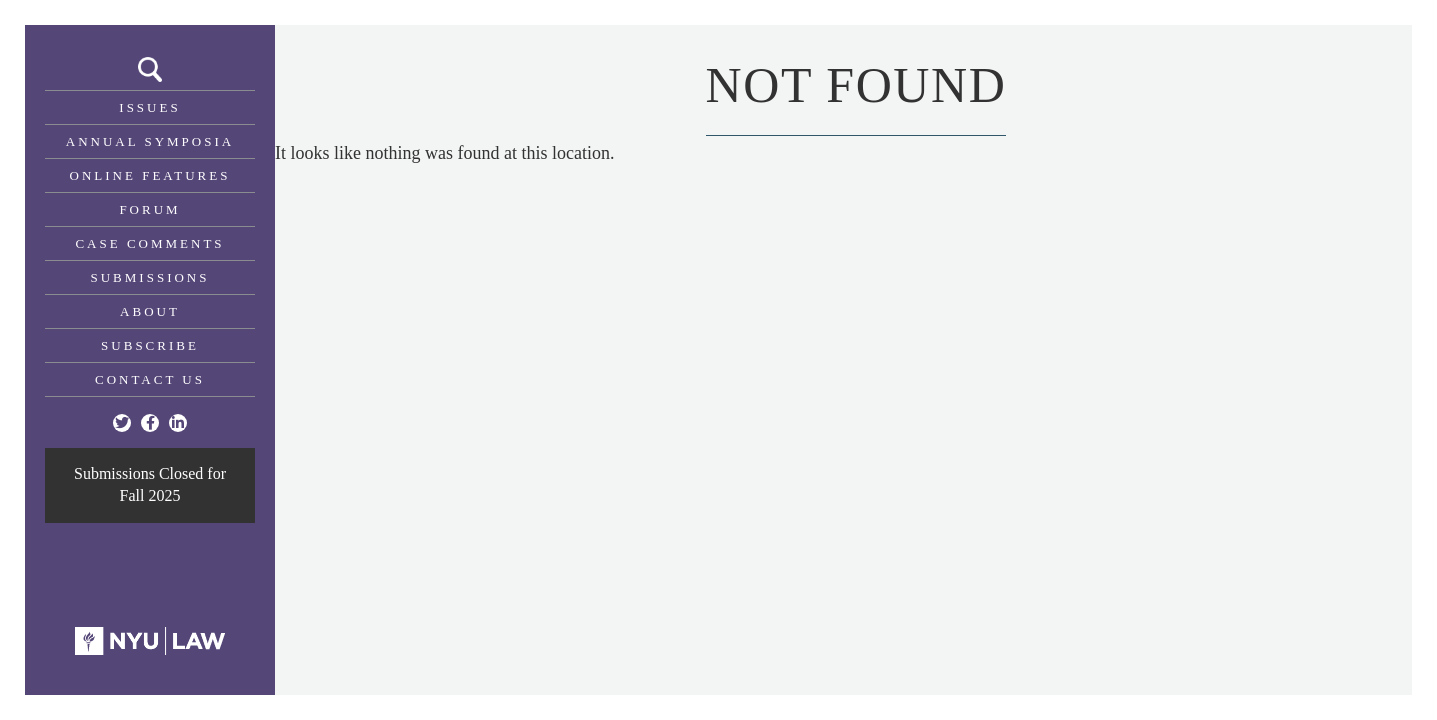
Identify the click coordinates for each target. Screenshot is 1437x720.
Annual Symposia (150, 141)
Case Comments (149, 243)
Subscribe (150, 345)
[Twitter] (122, 423)
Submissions (150, 277)
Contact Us (150, 379)
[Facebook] (150, 423)
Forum (149, 209)
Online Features (150, 175)
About (150, 311)
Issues (149, 107)
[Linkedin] (178, 423)
